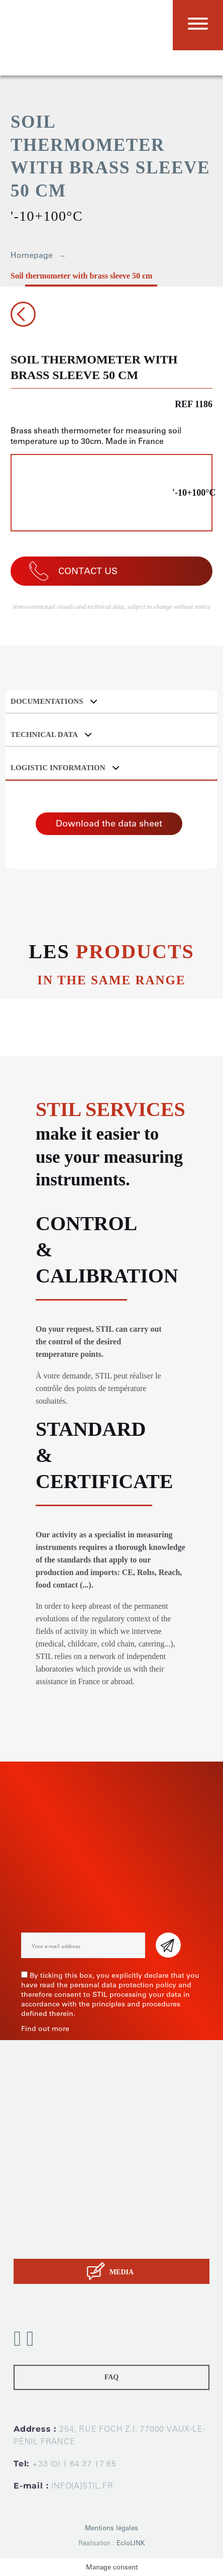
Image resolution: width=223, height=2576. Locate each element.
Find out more (45, 2029)
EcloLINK (131, 2543)
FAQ (111, 2377)
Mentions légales (111, 2528)
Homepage (32, 255)
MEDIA (121, 2272)
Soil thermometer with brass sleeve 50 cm (81, 275)
